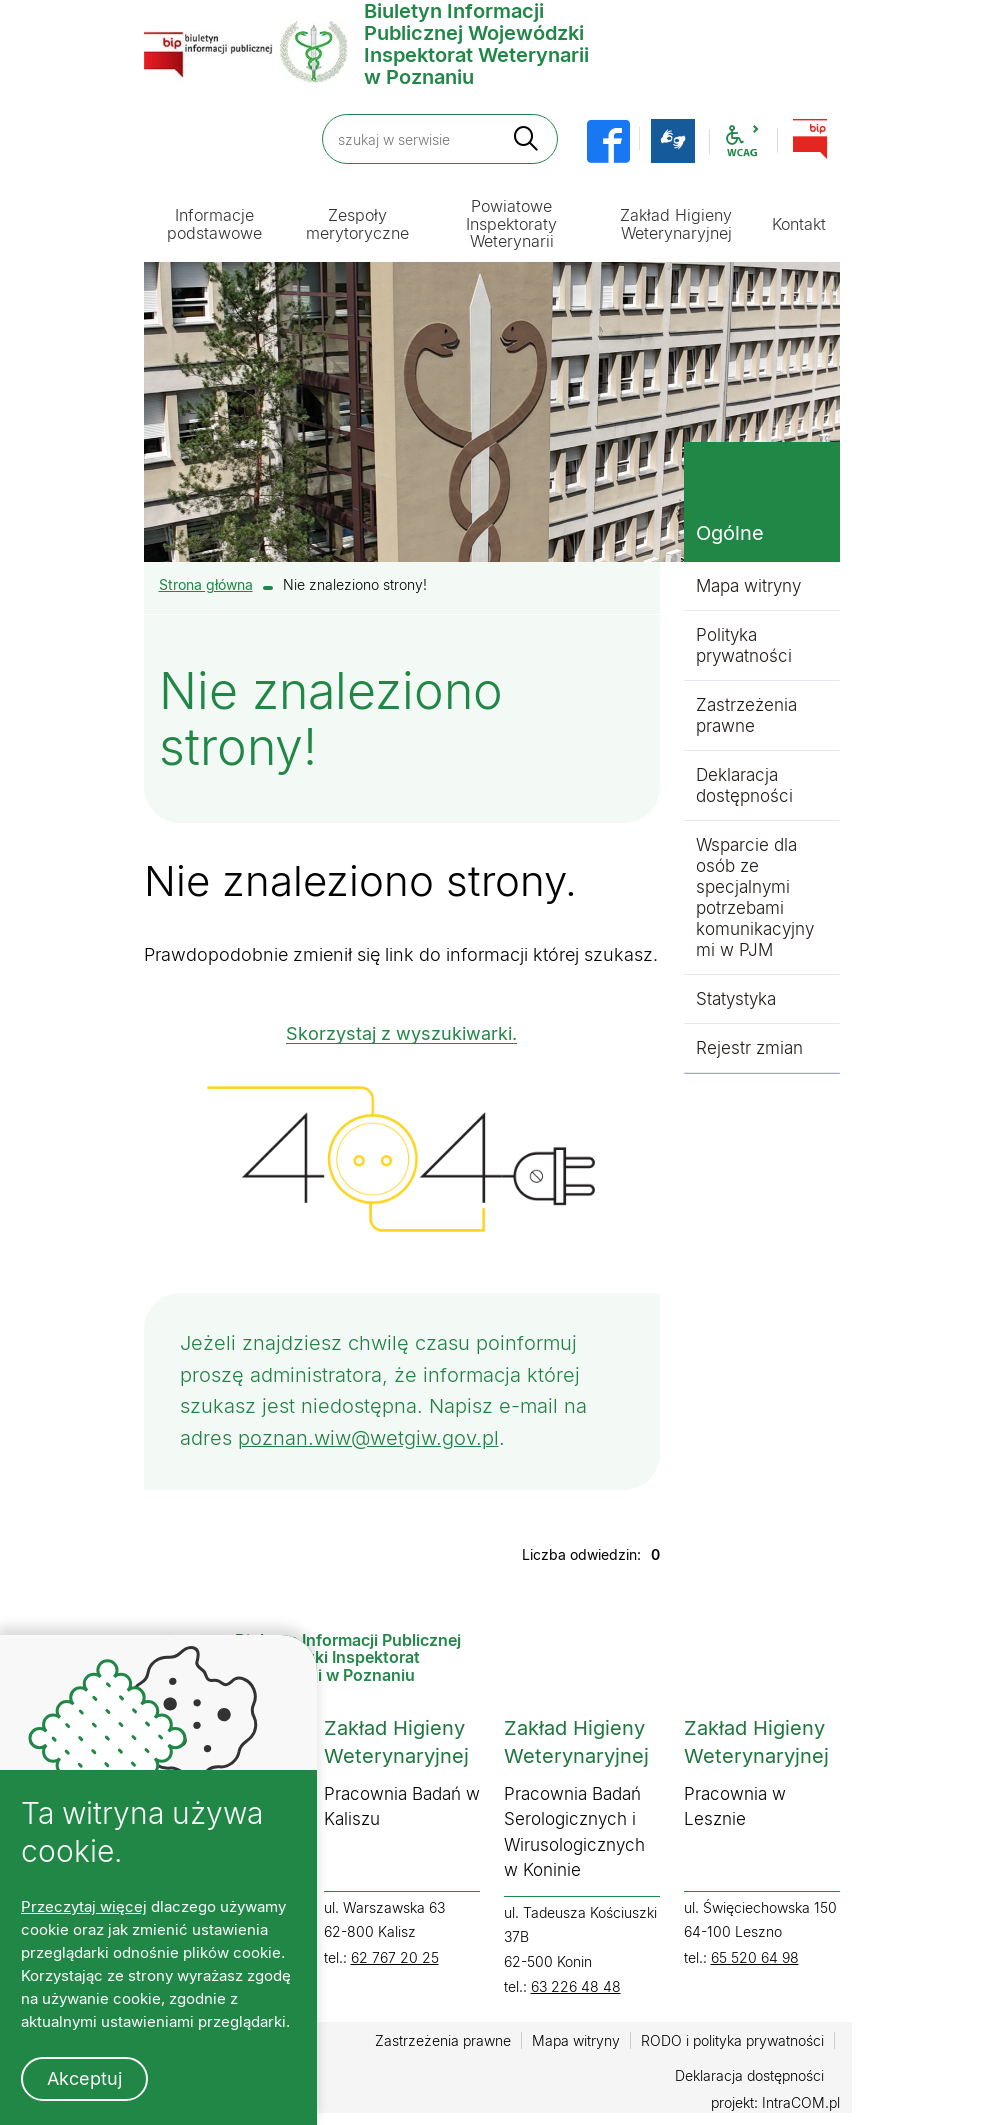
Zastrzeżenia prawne (746, 715)
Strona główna (206, 584)
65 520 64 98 (755, 1960)
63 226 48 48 (576, 1990)
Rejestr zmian (749, 1048)
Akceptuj (84, 2078)
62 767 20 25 (395, 1960)
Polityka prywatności (744, 645)
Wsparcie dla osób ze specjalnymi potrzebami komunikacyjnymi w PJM (755, 897)
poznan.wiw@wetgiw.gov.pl (368, 1441)
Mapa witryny (748, 586)
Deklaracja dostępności (744, 785)
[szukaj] (526, 138)
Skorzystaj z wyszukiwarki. (401, 1033)
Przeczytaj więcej (84, 1906)
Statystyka (736, 999)
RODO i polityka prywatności (732, 2044)
